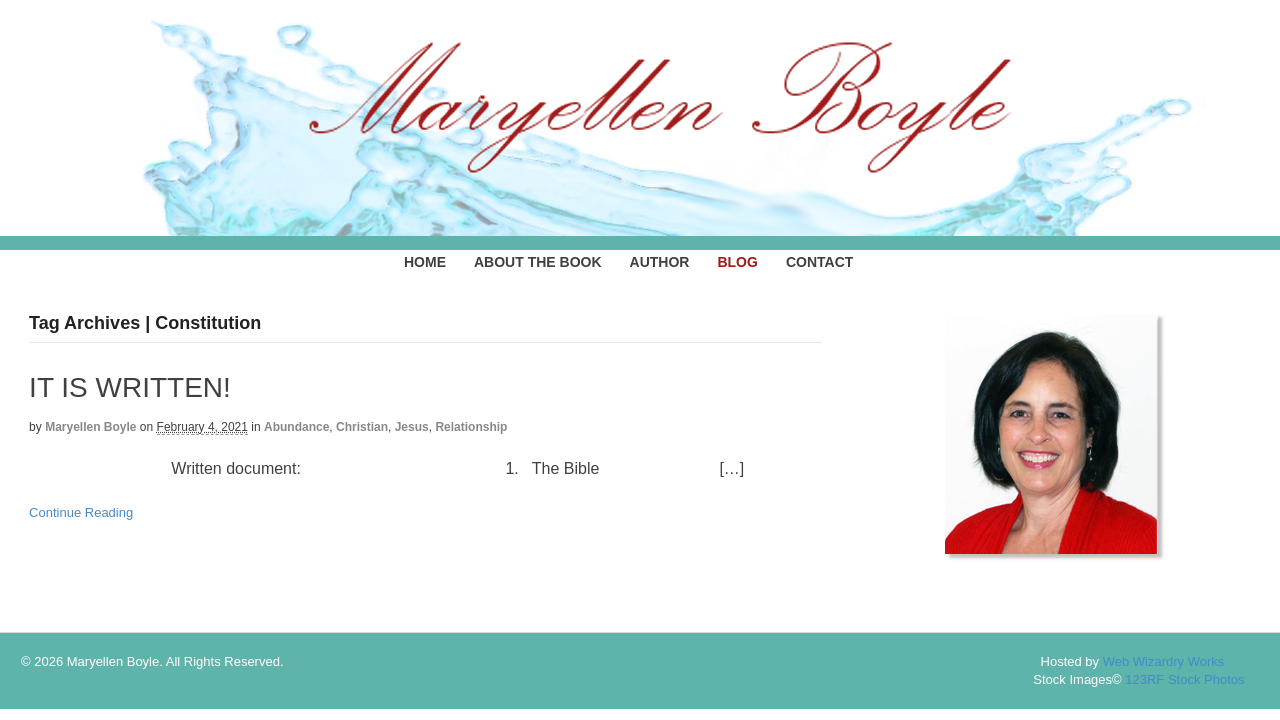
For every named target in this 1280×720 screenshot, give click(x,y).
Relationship (471, 427)
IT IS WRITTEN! (130, 387)
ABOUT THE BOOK (538, 262)
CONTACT (819, 262)
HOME (425, 262)
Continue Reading (81, 512)
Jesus (412, 427)
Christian (362, 427)
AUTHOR (660, 262)
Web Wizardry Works (1164, 661)
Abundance (296, 427)
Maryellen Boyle (90, 427)
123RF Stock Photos (1184, 679)
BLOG (737, 262)
